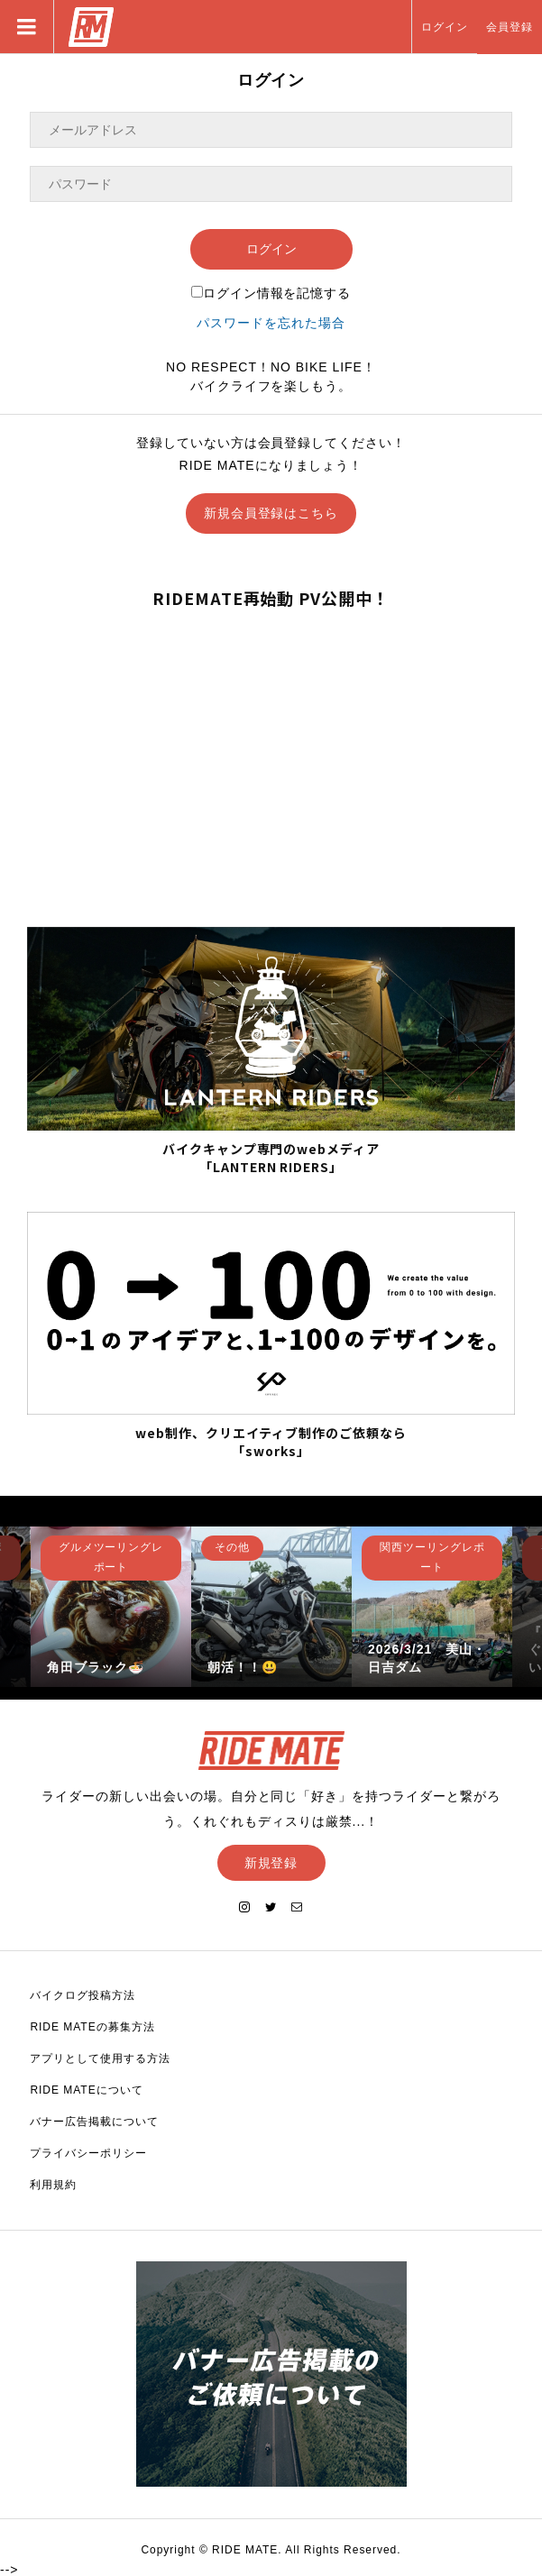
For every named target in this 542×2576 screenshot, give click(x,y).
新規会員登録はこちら (271, 513)
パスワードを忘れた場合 (271, 323)
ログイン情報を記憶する (271, 293)
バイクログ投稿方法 (82, 1995)
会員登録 (509, 27)
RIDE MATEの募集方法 (92, 2027)
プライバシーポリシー (88, 2153)
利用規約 (53, 2184)
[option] (111, 1606)
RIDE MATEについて (86, 2090)
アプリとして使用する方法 (100, 2058)
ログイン (444, 27)
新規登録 (271, 1863)
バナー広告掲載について (94, 2121)
